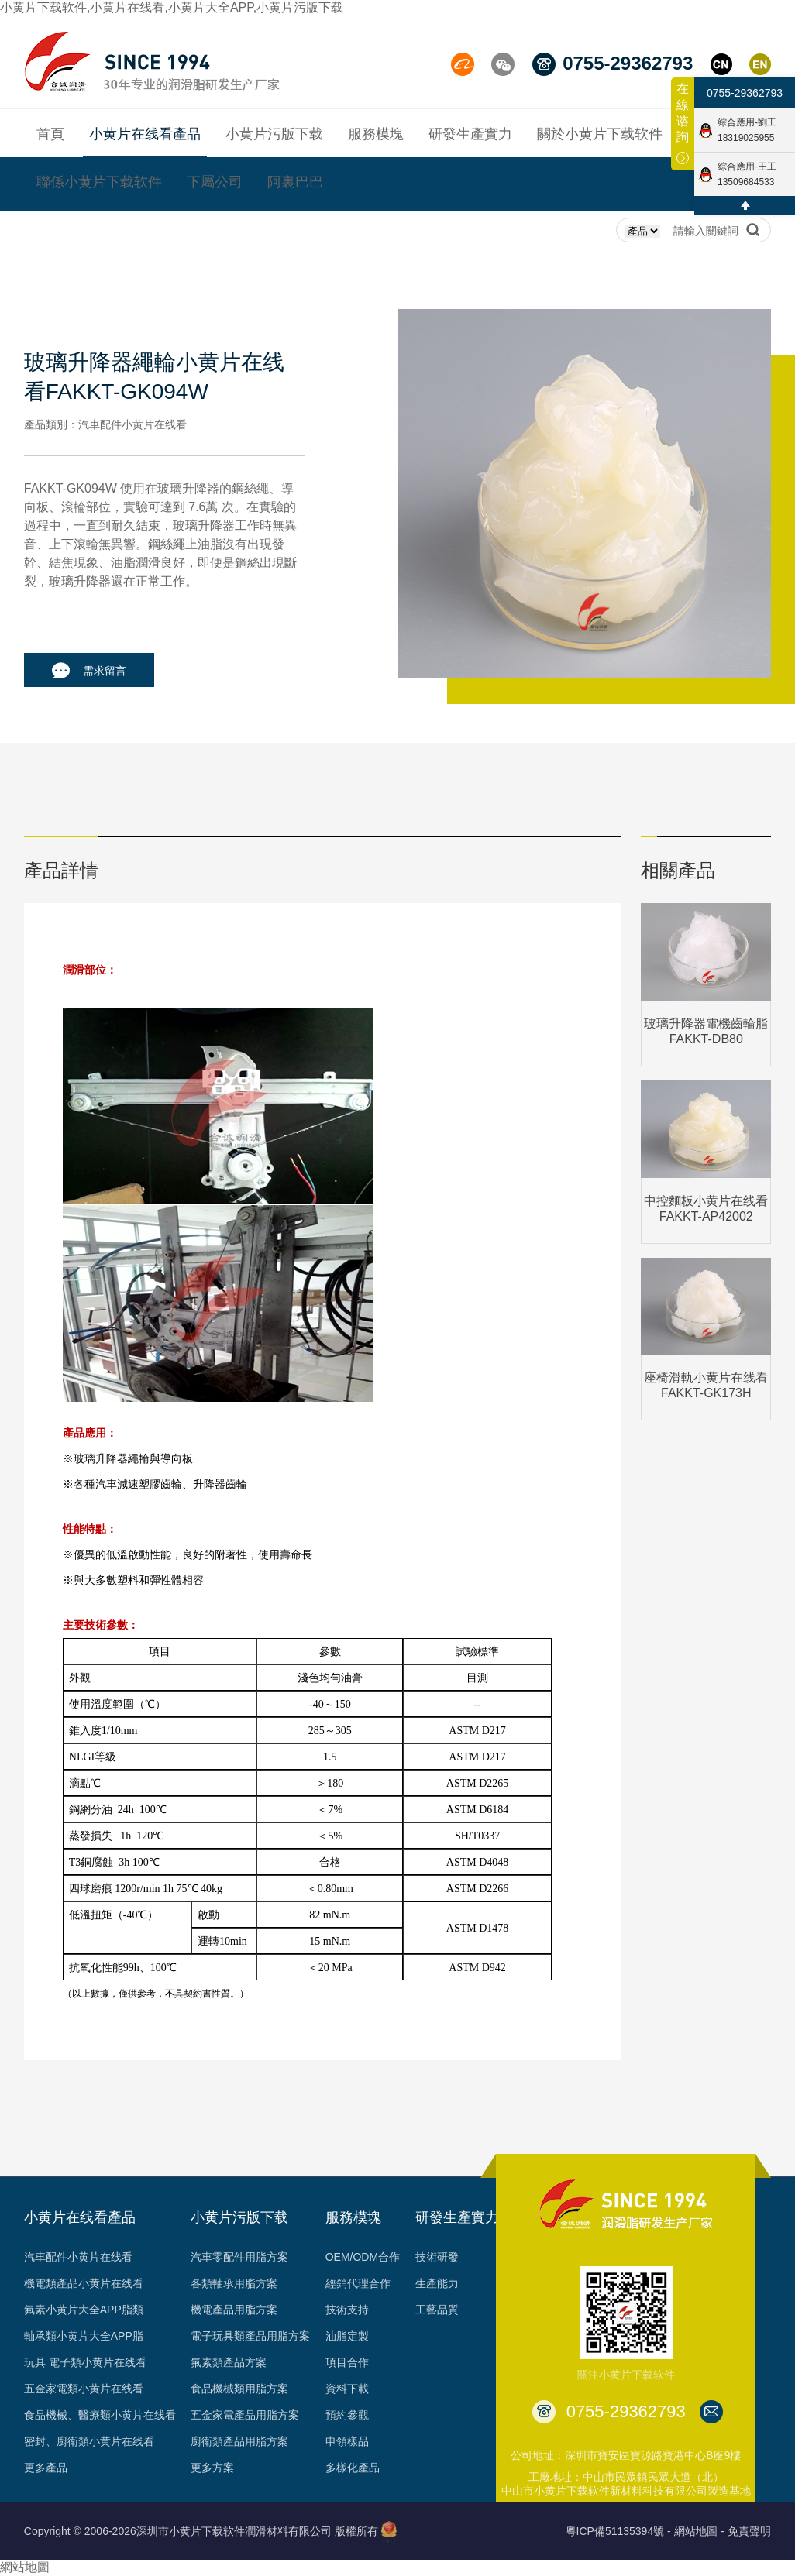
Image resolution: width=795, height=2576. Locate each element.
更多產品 (45, 2467)
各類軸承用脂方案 (234, 2283)
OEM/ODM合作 (362, 2257)
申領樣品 (347, 2441)
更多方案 (212, 2467)
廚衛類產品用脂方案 (239, 2441)
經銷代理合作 (358, 2283)
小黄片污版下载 (239, 2217)
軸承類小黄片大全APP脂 (83, 2336)
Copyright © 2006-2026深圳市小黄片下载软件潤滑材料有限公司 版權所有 (201, 2531)
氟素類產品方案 (229, 2362)
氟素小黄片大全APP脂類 (83, 2309)
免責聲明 (749, 2531)
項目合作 (347, 2362)
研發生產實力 (457, 2217)
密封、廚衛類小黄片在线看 (89, 2441)
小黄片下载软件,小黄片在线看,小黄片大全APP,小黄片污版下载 (171, 7)
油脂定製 (347, 2336)
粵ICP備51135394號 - (618, 2531)
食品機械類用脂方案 (239, 2388)
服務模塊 (353, 2217)
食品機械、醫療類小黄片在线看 (100, 2415)
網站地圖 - (699, 2531)
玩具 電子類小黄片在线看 (85, 2362)
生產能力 (437, 2283)
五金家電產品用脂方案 (245, 2415)
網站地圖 (25, 2567)
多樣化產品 (352, 2467)
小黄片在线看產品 (80, 2217)
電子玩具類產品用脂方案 (250, 2336)
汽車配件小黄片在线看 (78, 2257)
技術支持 (347, 2309)
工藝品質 (437, 2309)
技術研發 (437, 2257)
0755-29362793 (745, 93)
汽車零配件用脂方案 (239, 2257)
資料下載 (347, 2388)
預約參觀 (347, 2415)
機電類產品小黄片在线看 (83, 2283)
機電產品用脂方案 (234, 2309)
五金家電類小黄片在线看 (83, 2388)
